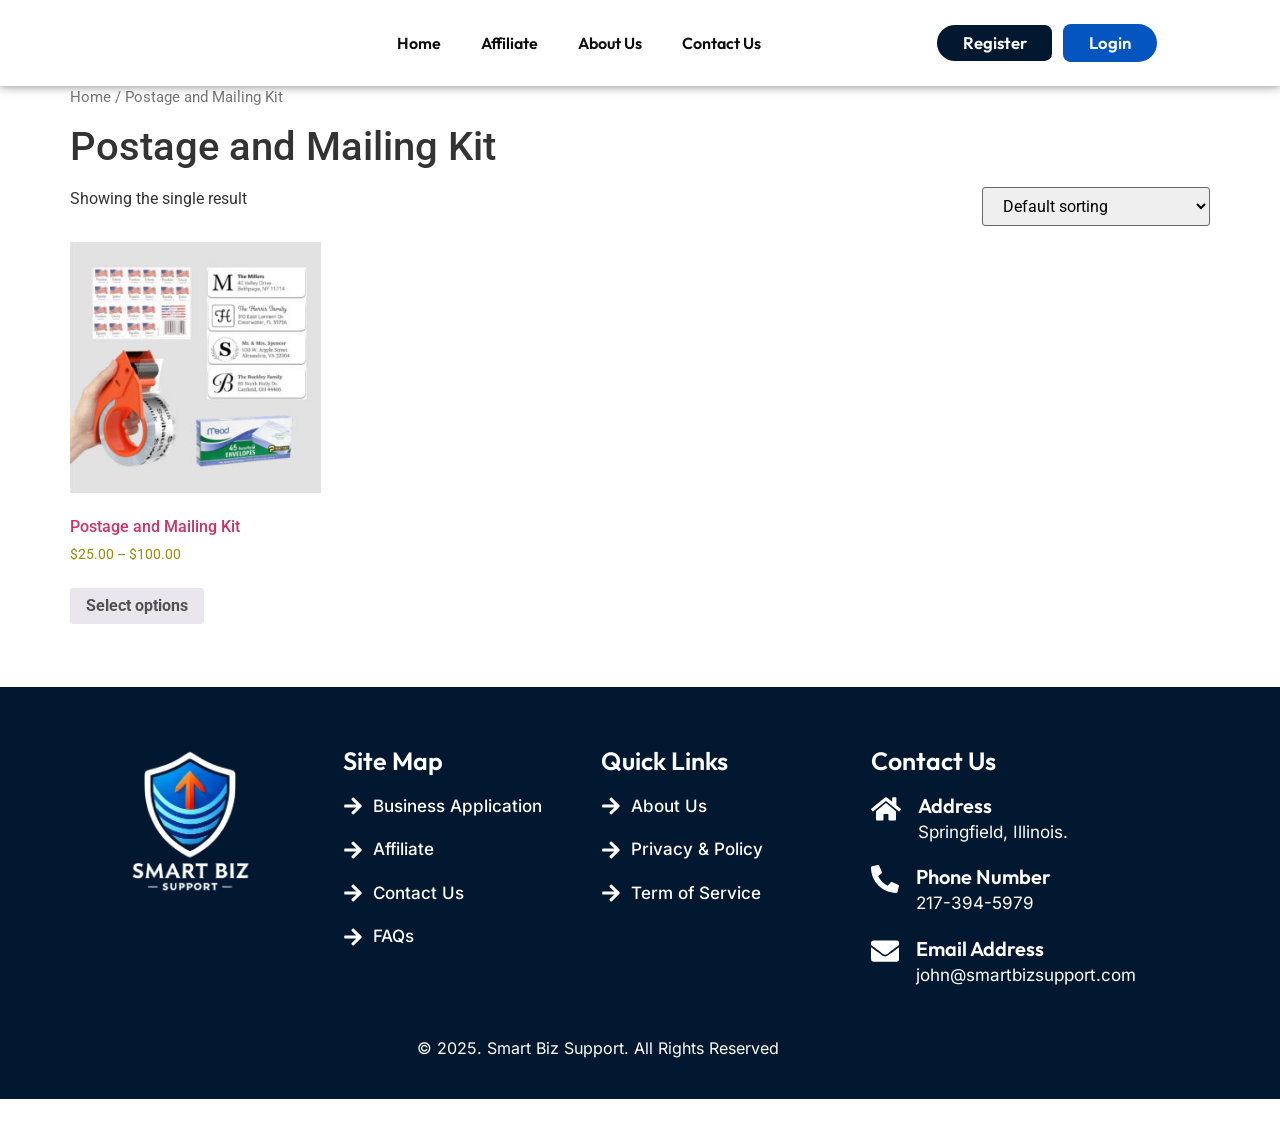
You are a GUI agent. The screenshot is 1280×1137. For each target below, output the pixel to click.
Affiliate (509, 62)
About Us (610, 62)
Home (419, 62)
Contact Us (721, 62)
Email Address (984, 986)
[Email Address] (887, 991)
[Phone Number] (887, 919)
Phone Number (987, 914)
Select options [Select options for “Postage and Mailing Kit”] (137, 643)
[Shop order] (1096, 244)
